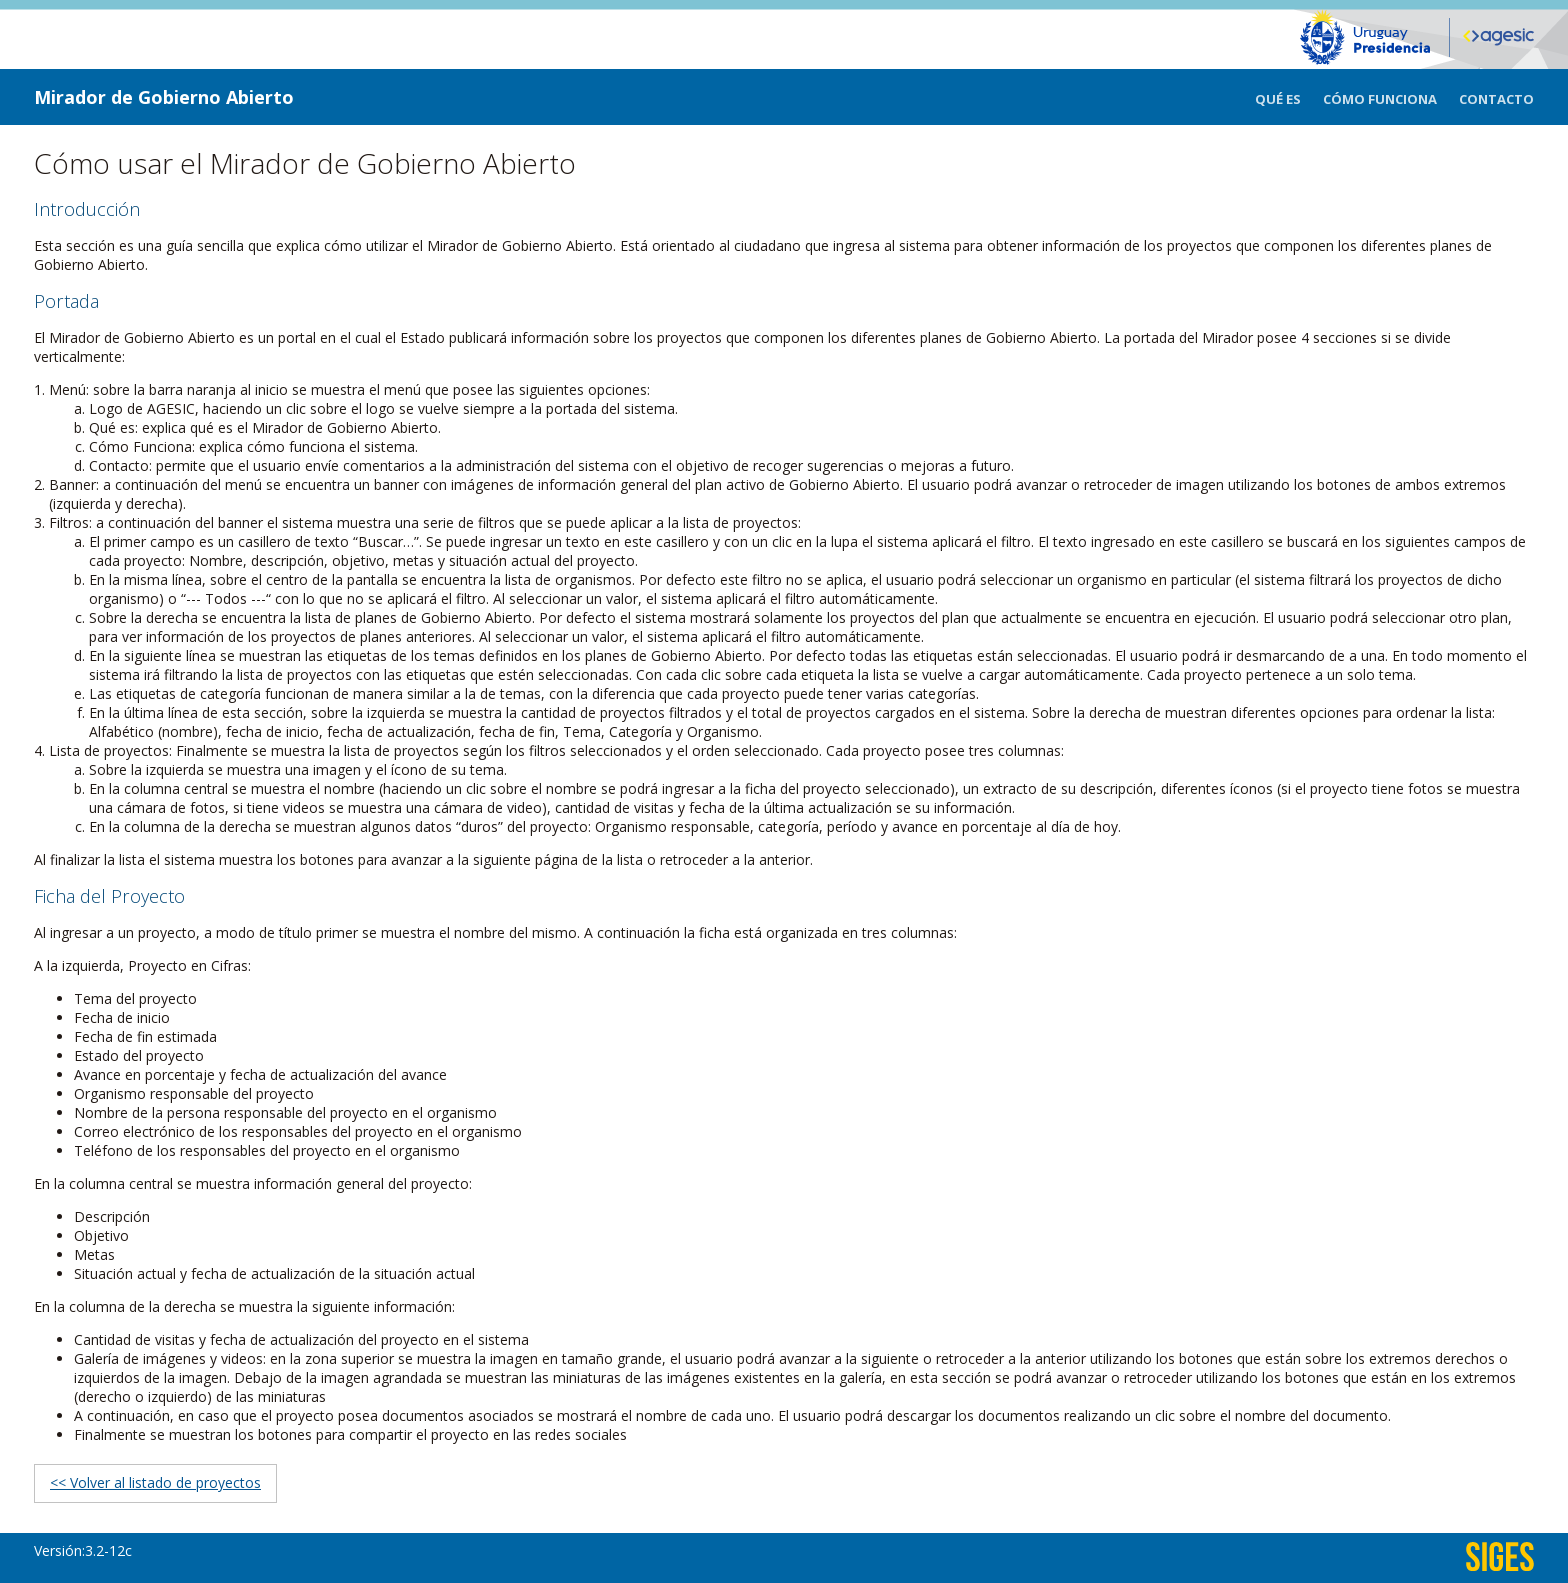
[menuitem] (1289, 97)
